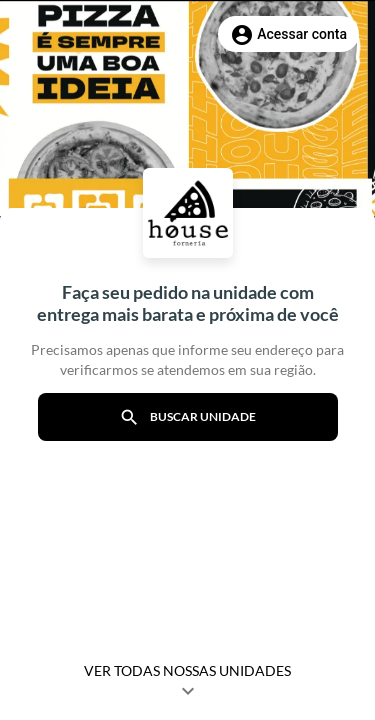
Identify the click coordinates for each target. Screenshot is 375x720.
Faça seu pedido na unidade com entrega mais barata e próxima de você (188, 303)
